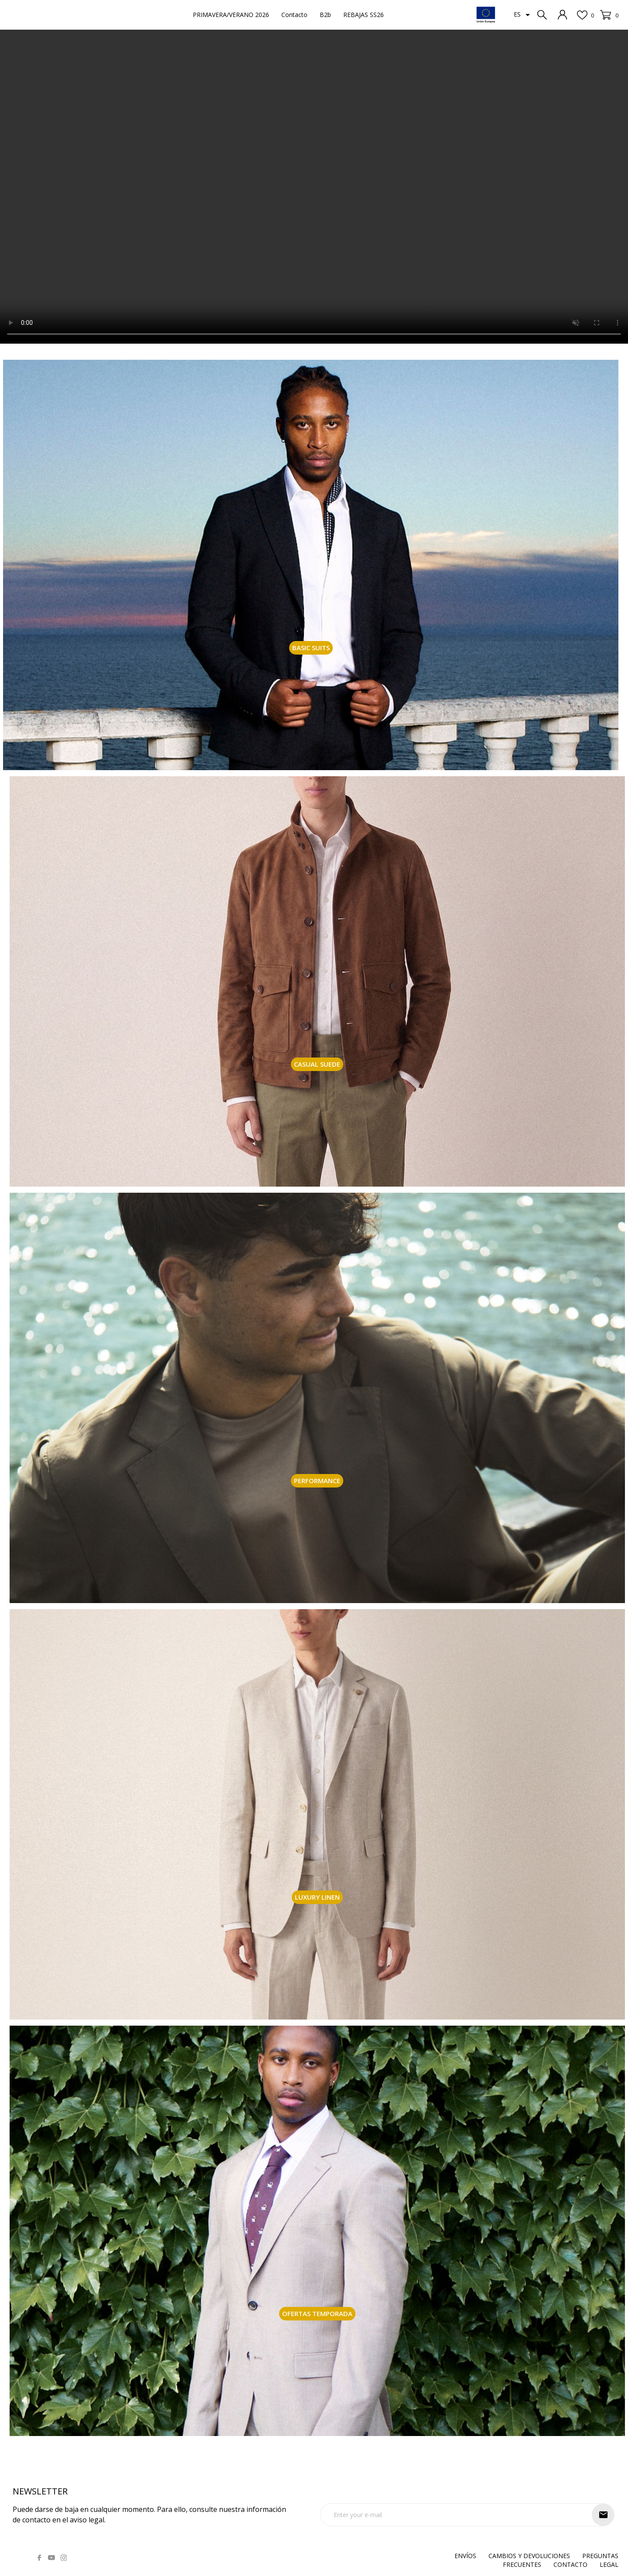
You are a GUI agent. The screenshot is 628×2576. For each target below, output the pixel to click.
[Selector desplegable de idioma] (523, 15)
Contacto (294, 14)
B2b (325, 14)
